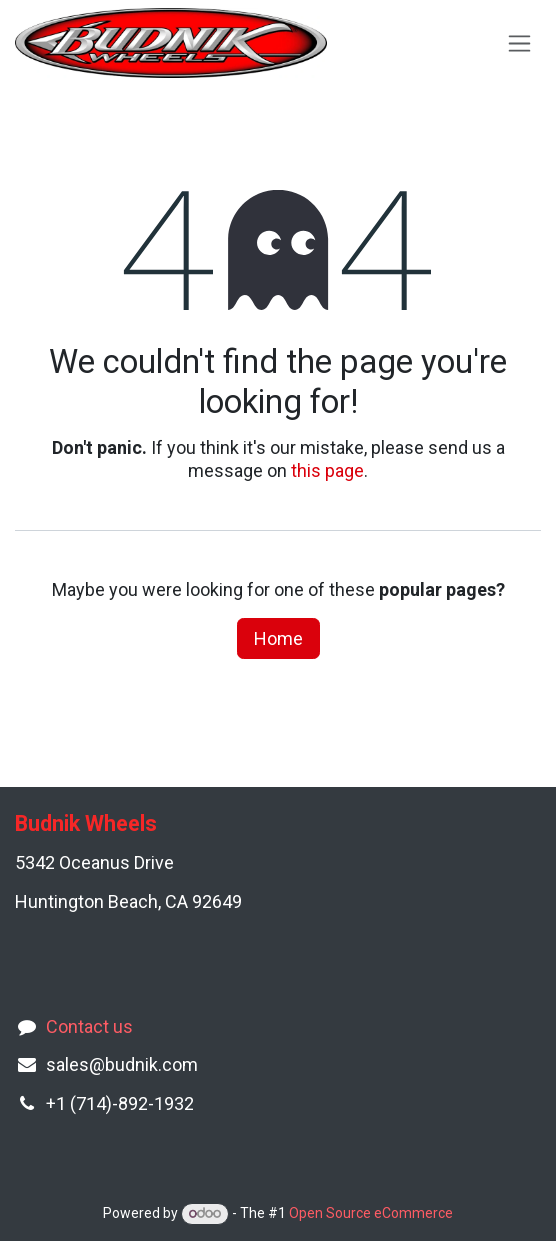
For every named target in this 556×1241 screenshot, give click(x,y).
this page (327, 470)
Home (278, 638)
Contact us (89, 1026)
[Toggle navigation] (519, 43)
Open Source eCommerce (371, 1213)
